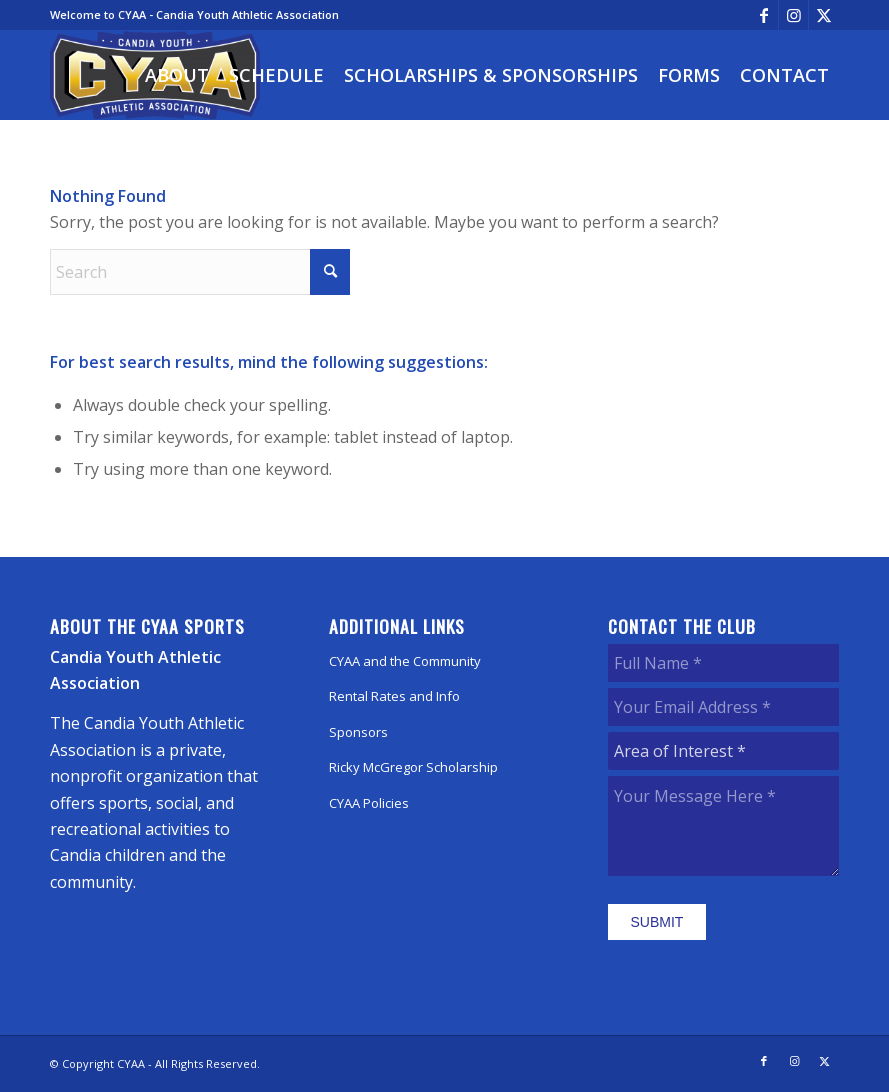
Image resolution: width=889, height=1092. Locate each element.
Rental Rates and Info (394, 696)
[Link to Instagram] (793, 15)
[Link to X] (824, 15)
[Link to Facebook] (763, 15)
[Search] (200, 272)
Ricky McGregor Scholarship (413, 767)
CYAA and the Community (405, 661)
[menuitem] (177, 75)
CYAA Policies (369, 803)
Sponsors (358, 732)
